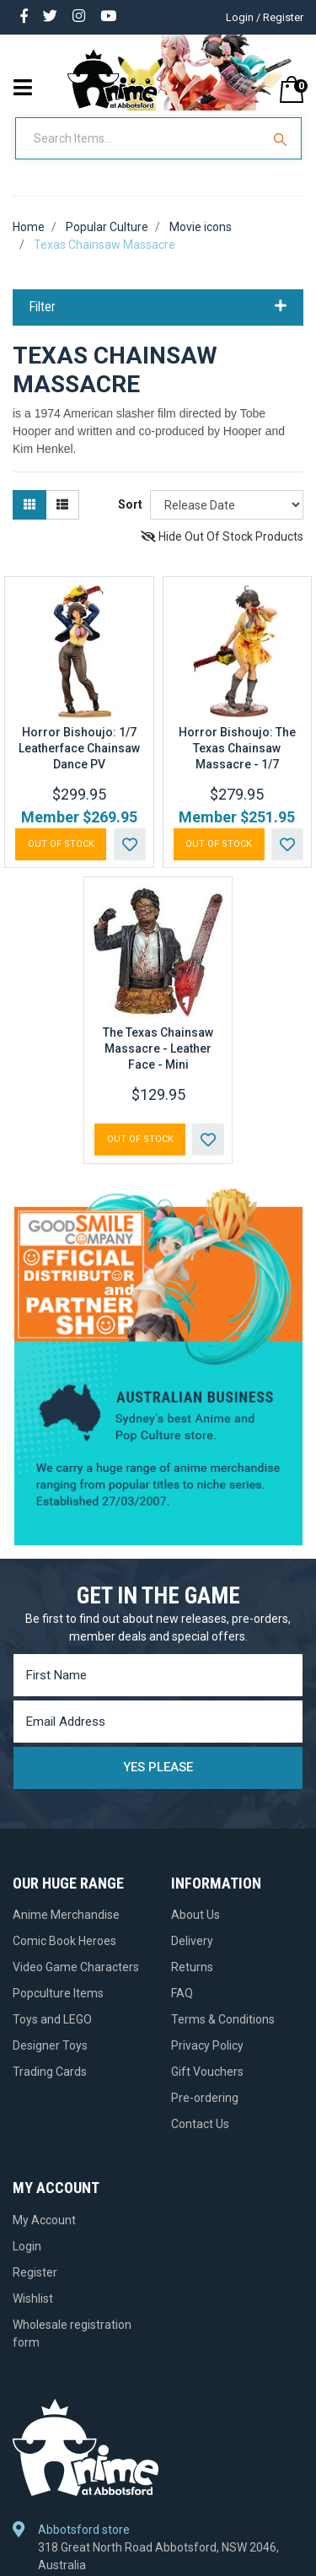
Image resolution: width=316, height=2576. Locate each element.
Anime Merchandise (66, 1914)
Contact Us (200, 2124)
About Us (195, 1914)
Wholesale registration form (72, 2333)
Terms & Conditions (223, 2019)
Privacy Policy (207, 2045)
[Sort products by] (226, 505)
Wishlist (33, 2298)
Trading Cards (50, 2071)
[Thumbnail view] (29, 505)
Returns (192, 1967)
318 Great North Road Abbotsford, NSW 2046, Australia (158, 2556)
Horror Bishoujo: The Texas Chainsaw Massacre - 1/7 (237, 748)
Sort (130, 504)
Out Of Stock (61, 843)
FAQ (182, 1993)
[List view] (62, 505)
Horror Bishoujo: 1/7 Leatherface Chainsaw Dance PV (79, 748)
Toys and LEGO (52, 2019)
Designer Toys (50, 2045)
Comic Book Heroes (64, 1941)
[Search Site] (282, 138)
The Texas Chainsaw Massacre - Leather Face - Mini (158, 1048)
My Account (44, 2220)
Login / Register (264, 17)
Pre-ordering (204, 2097)
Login (27, 2246)
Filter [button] (158, 307)
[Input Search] (140, 138)
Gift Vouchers (207, 2071)
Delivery (192, 1941)
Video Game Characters (76, 1967)
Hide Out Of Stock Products (222, 536)
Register (35, 2272)
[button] (130, 844)
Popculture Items (58, 1993)
